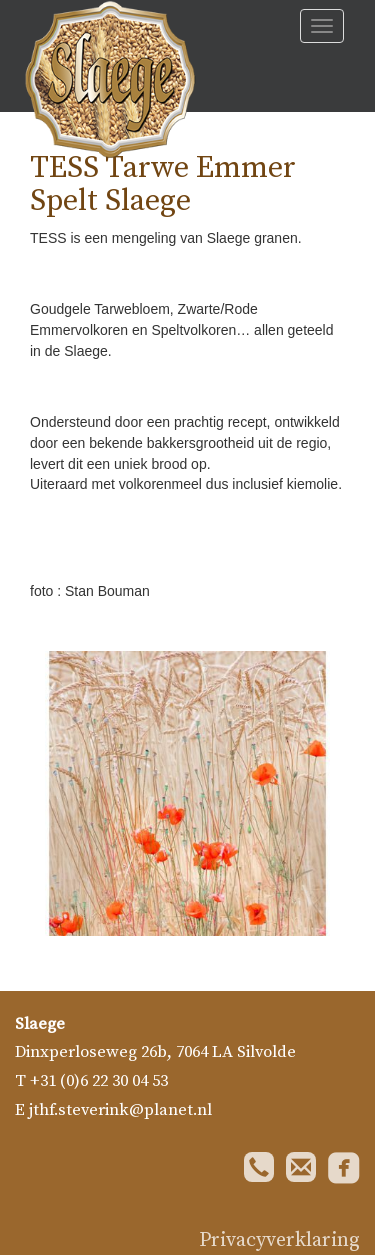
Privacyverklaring (279, 1240)
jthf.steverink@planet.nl (120, 1110)
